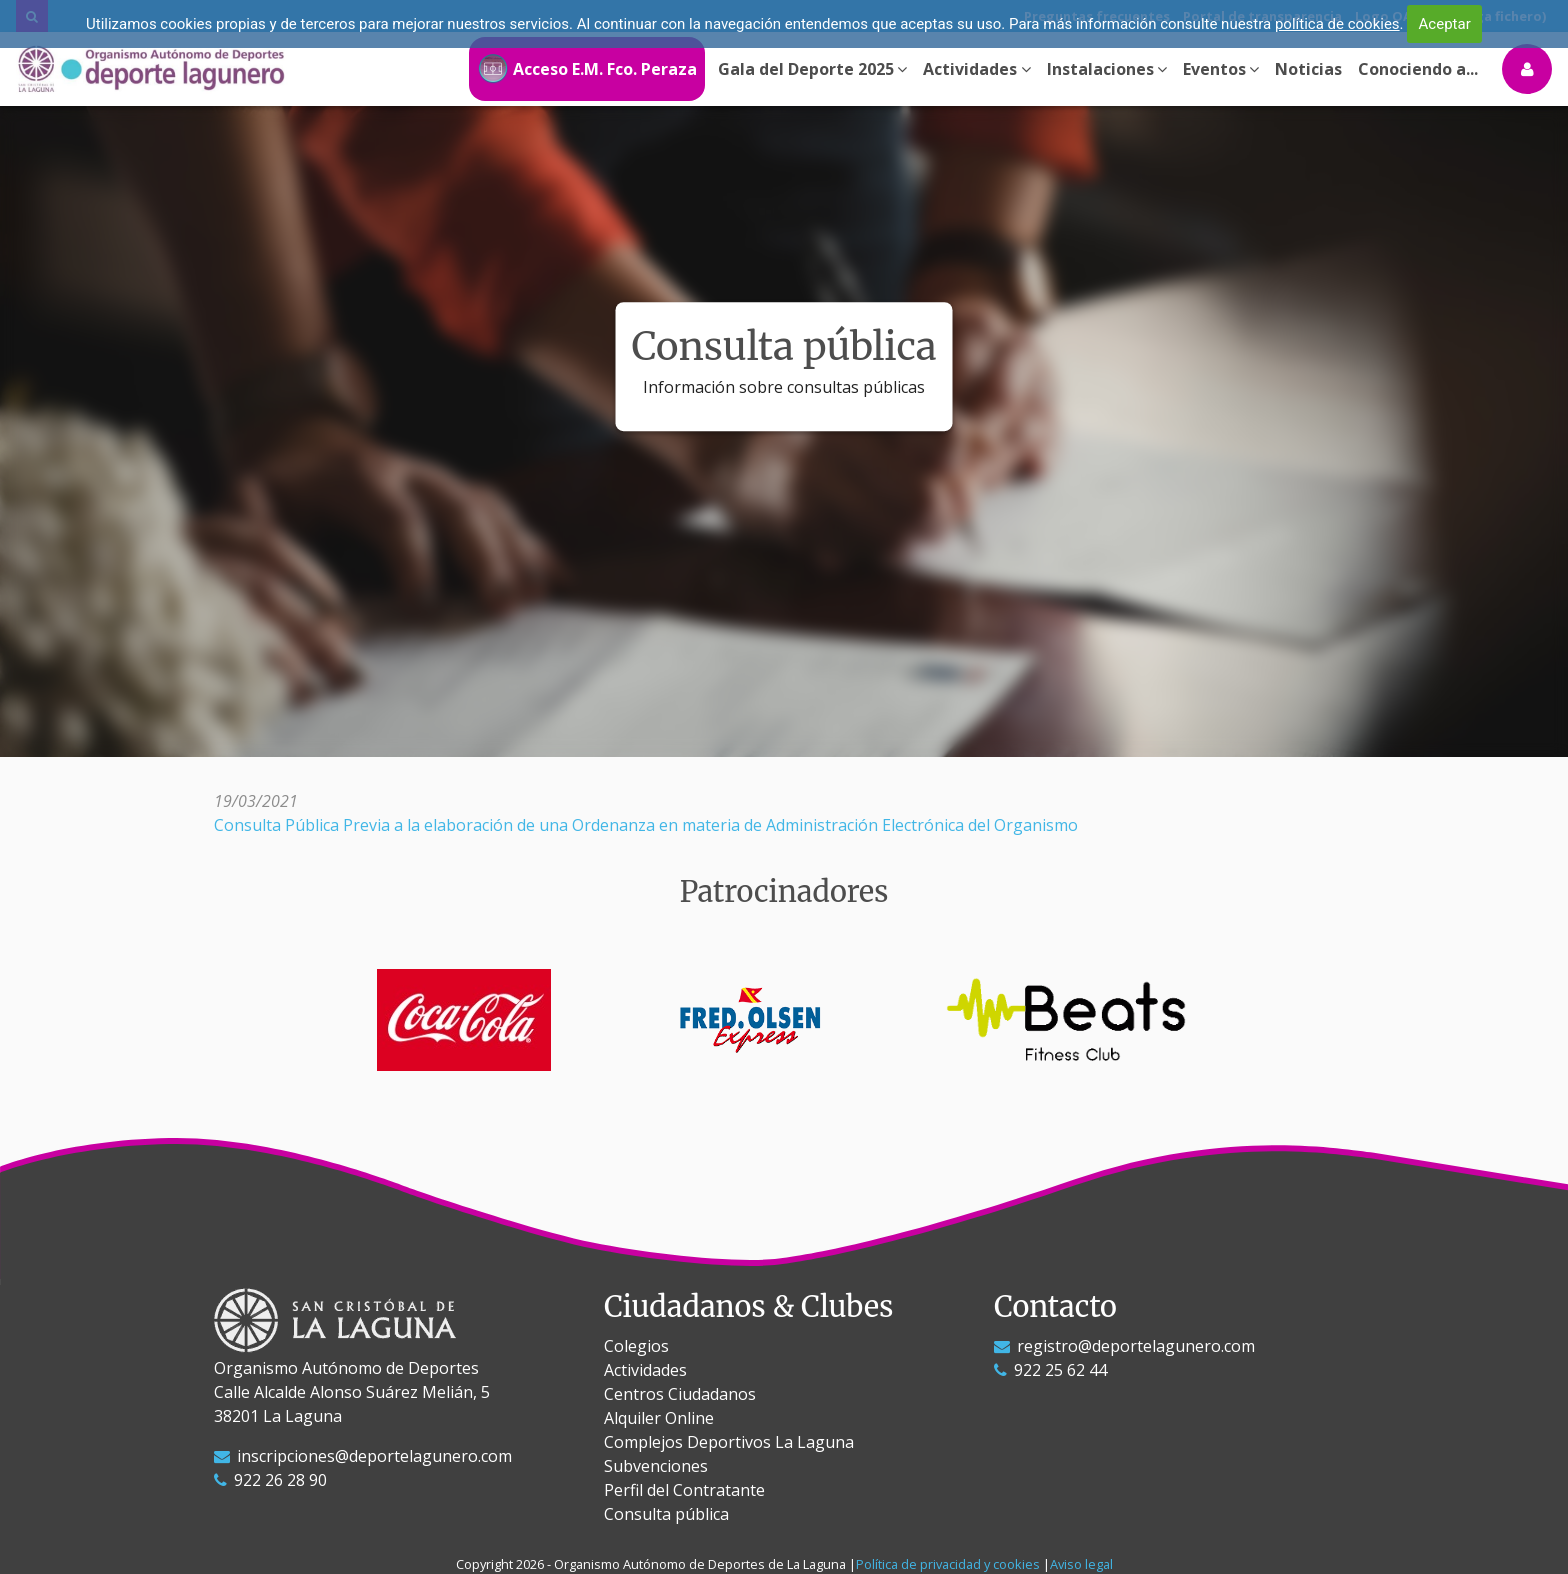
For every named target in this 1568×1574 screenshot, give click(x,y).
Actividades (645, 1370)
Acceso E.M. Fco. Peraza (587, 69)
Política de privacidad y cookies (948, 1564)
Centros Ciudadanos (680, 1394)
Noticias (1308, 69)
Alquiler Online (659, 1418)
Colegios (636, 1346)
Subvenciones (656, 1466)
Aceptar (1445, 24)
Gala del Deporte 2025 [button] (812, 69)
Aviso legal (1081, 1564)
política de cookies (1337, 24)
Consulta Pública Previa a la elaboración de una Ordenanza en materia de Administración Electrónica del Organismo (646, 825)
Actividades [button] (976, 69)
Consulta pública (666, 1514)
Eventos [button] (1221, 69)
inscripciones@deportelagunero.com (363, 1456)
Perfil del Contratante (684, 1490)
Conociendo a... (1418, 69)
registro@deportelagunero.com (1124, 1346)
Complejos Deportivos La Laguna (729, 1442)
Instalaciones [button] (1107, 69)
